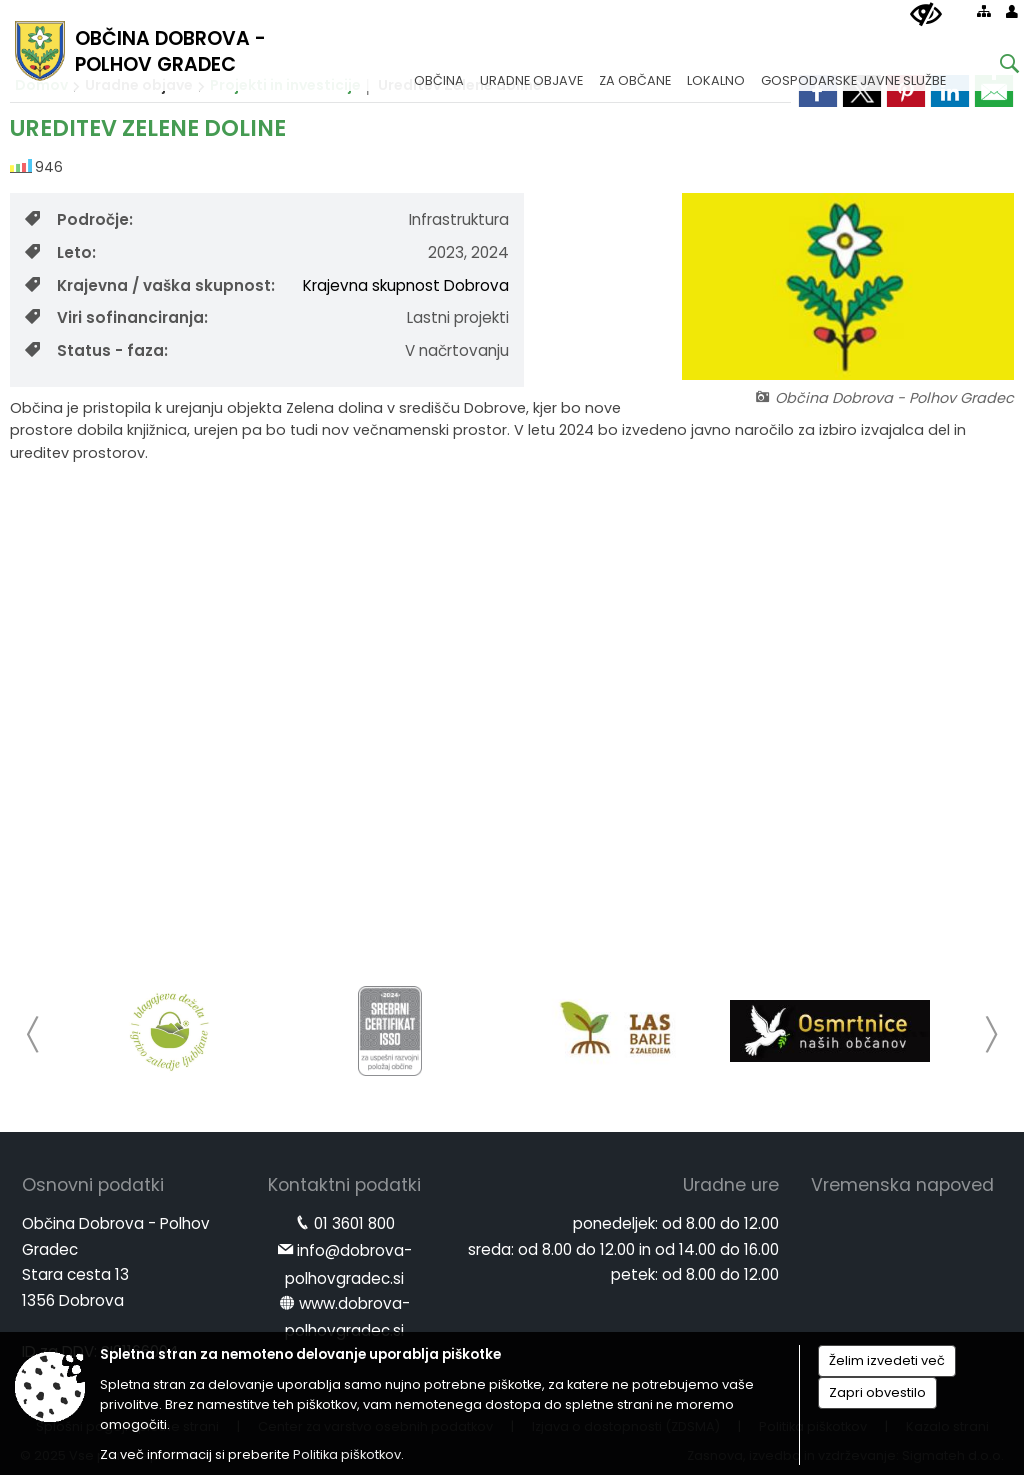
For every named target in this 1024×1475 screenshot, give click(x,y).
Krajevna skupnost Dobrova (406, 285)
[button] (33, 1034)
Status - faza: (96, 350)
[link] (994, 91)
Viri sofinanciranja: (116, 317)
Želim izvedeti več (887, 1360)
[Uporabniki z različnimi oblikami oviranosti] (926, 15)
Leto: (60, 252)
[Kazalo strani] (984, 11)
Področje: (79, 219)
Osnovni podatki (93, 1185)
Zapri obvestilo (877, 1392)
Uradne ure (731, 1185)
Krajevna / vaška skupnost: (150, 285)
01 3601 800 (354, 1223)
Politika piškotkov (347, 1454)
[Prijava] (1012, 11)
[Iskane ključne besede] (994, 66)
